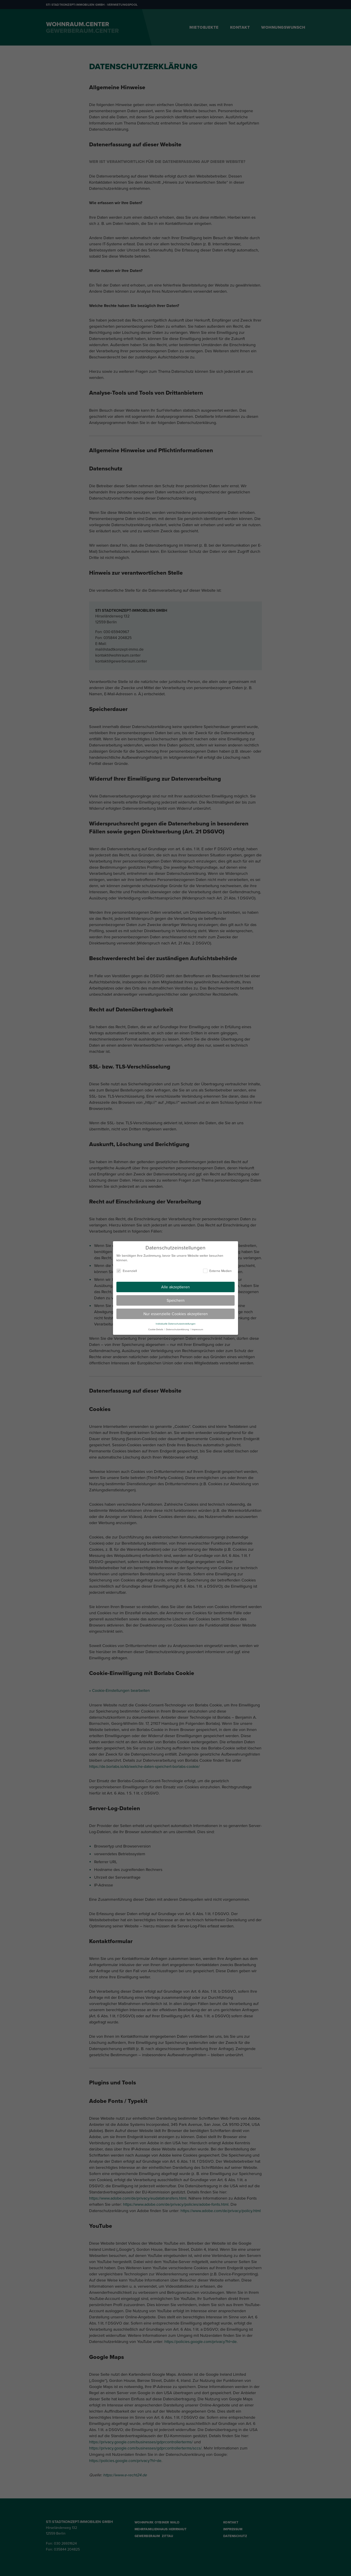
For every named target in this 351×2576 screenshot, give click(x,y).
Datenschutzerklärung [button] (178, 1326)
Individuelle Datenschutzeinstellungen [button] (176, 1320)
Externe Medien (217, 1268)
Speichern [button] (176, 1297)
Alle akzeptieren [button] (175, 1284)
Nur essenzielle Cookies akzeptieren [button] (175, 1311)
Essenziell (126, 1268)
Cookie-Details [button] (156, 1326)
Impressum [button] (197, 1326)
